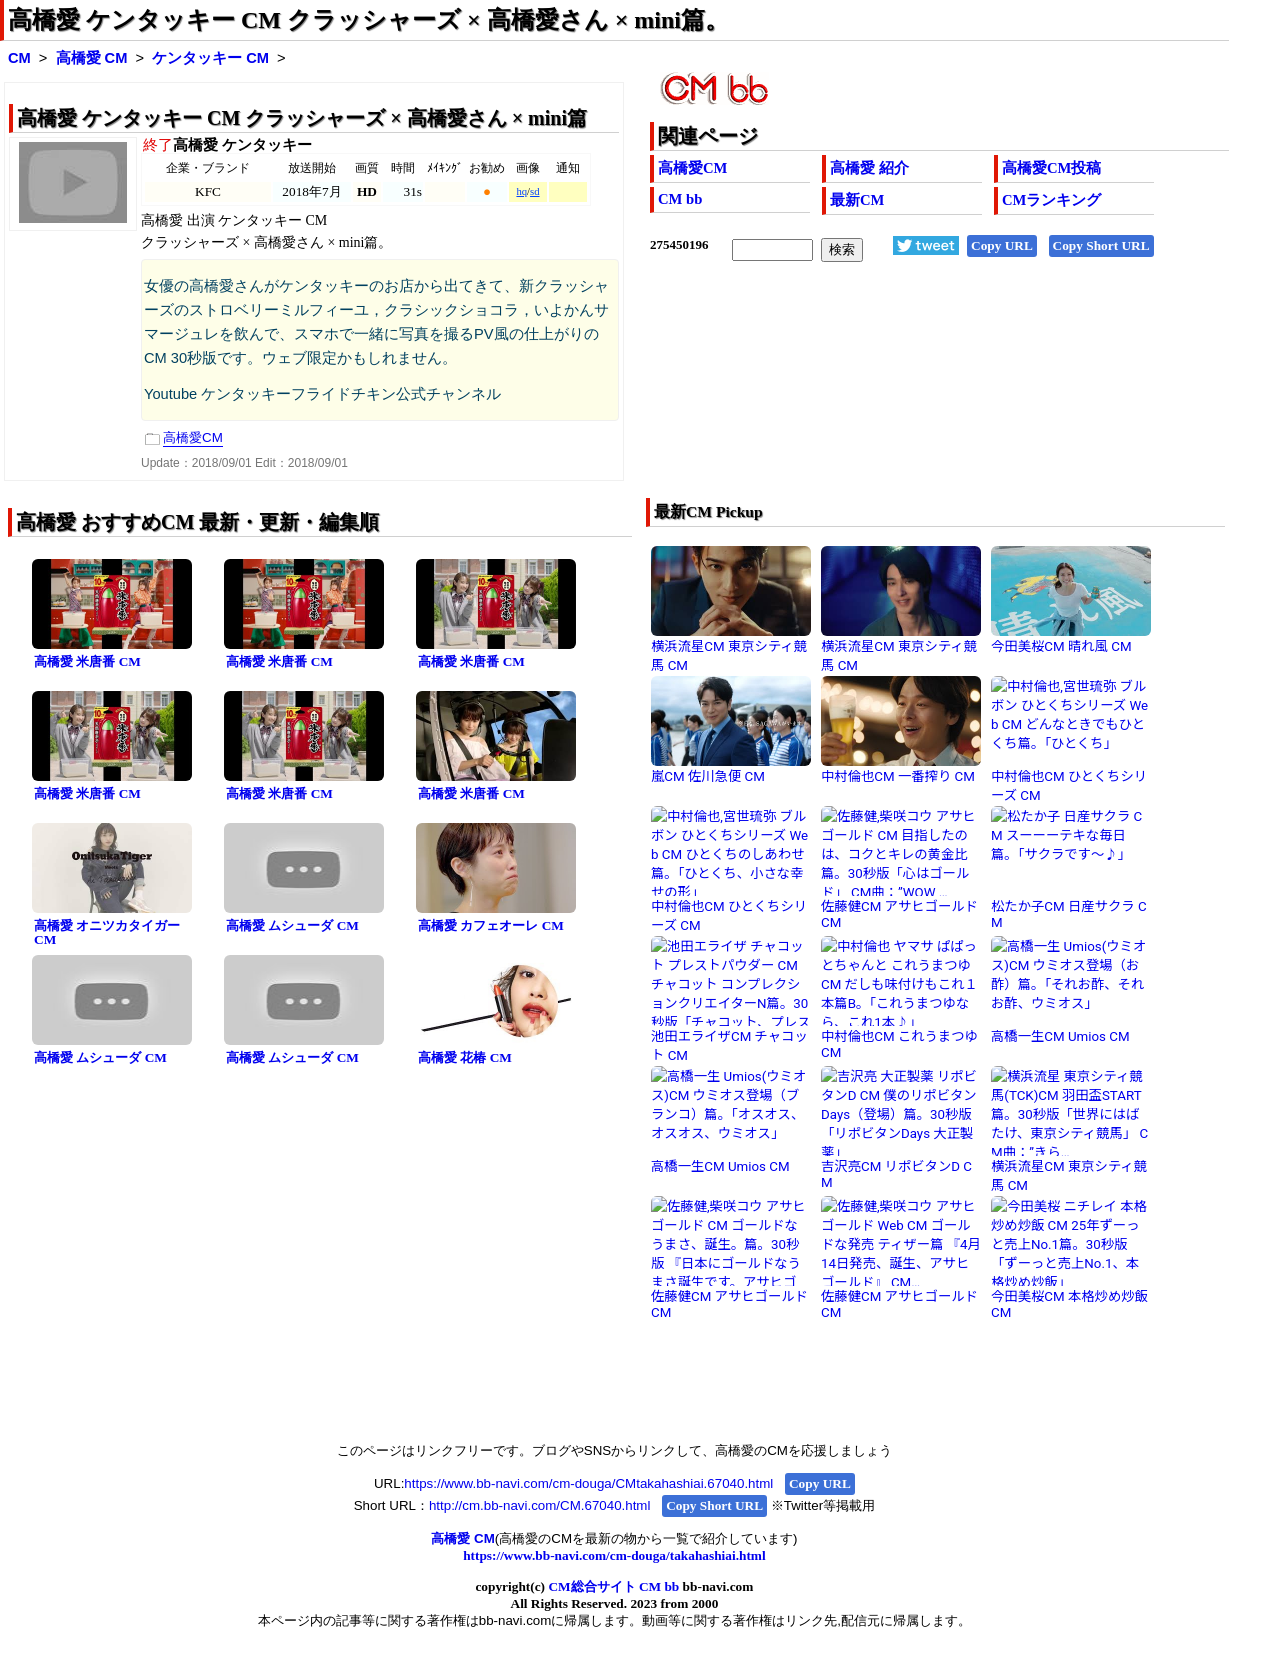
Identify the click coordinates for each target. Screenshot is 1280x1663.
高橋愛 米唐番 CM (87, 661)
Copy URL (1002, 245)
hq (521, 191)
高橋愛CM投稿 (1051, 168)
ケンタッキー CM (210, 58)
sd (534, 191)
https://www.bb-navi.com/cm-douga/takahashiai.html (614, 1555)
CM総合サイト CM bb (613, 1586)
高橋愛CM (692, 168)
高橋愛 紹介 (869, 168)
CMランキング (1051, 200)
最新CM (857, 200)
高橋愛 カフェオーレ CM (491, 925)
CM (19, 58)
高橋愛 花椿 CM (465, 1057)
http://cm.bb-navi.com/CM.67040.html (539, 1505)
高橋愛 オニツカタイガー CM (107, 933)
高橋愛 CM (92, 58)
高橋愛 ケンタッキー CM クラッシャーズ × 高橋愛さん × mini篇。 (368, 20)
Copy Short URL (1101, 245)
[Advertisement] (881, 393)
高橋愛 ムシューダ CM (292, 925)
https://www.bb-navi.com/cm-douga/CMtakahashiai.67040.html (588, 1483)
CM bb (680, 199)
